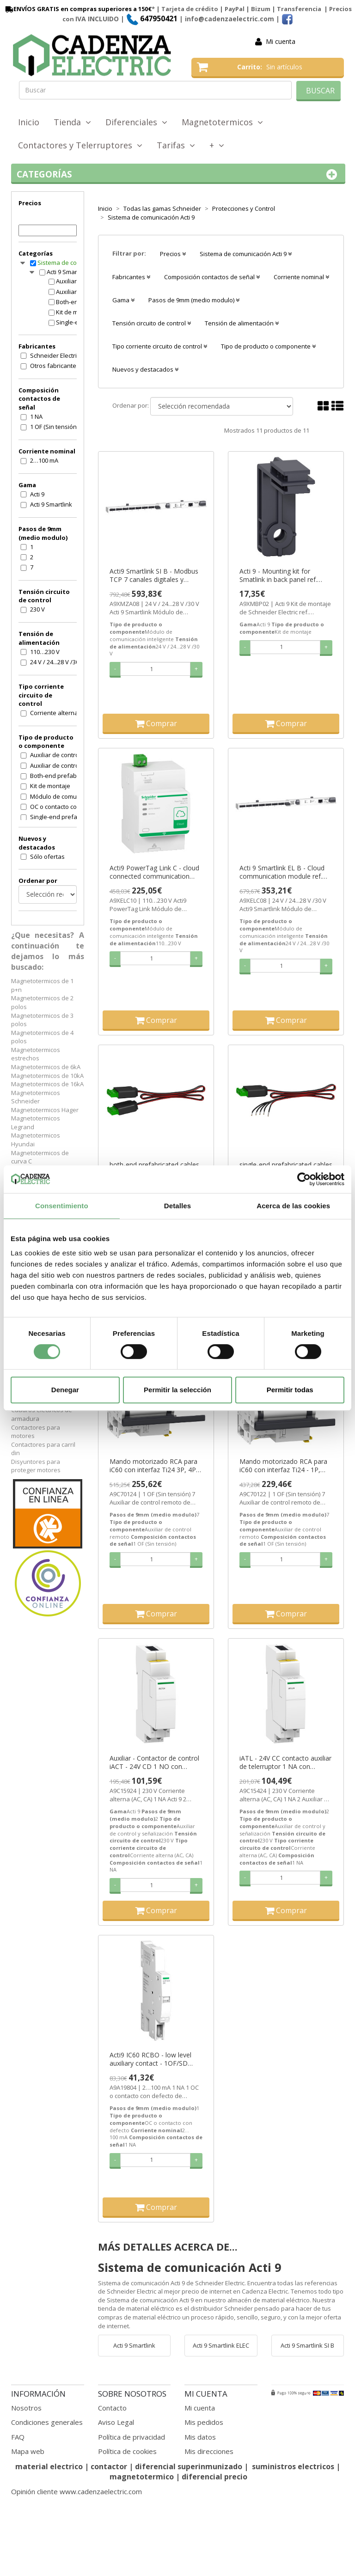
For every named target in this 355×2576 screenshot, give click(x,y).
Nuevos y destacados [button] (145, 369)
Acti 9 (37, 494)
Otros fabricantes (55, 365)
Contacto (112, 2407)
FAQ (17, 2436)
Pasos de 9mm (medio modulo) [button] (193, 300)
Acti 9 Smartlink (68, 272)
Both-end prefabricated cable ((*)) (59, 775)
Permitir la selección (177, 1390)
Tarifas (176, 145)
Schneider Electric (55, 355)
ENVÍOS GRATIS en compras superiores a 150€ (78, 9)
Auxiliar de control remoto (59, 755)
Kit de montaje (50, 786)
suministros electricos (293, 2466)
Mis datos (200, 2436)
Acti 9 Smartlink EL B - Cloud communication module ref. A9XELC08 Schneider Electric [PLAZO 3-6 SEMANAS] (281, 872)
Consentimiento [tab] (61, 1206)
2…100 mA (44, 460)
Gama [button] (123, 300)
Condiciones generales (47, 2422)
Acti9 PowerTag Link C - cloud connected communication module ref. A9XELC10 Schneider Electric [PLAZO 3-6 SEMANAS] (154, 872)
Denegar (65, 1390)
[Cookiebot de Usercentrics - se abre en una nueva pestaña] (303, 1179)
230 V (37, 609)
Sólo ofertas (47, 856)
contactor (109, 2466)
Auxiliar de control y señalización (59, 765)
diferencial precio (214, 2477)
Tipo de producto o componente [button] (268, 346)
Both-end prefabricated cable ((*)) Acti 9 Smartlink (76, 302)
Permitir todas (290, 1390)
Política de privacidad (131, 2436)
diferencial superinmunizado (188, 2466)
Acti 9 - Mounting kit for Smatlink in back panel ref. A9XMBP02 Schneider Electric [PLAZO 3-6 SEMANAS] (283, 575)
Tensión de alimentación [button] (242, 323)
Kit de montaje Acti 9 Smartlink (76, 312)
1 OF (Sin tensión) (54, 426)
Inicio (28, 122)
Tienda (72, 122)
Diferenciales (136, 122)
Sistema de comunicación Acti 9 (66, 262)
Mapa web (27, 2451)
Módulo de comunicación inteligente (59, 796)
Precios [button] (173, 254)
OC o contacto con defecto (59, 806)
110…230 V (45, 652)
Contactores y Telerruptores (80, 145)
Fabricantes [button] (131, 277)
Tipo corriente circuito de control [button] (159, 346)
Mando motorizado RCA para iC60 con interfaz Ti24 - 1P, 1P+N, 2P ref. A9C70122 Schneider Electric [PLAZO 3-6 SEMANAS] (283, 1465)
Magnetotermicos (222, 122)
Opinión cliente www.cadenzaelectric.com (76, 2491)
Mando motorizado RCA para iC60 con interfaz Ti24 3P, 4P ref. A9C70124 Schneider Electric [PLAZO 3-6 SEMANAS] (156, 1465)
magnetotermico (143, 2477)
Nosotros (26, 2407)
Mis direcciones (208, 2451)
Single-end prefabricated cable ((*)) (59, 817)
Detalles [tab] (177, 1206)
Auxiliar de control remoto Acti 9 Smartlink (76, 281)
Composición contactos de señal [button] (212, 277)
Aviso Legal (116, 2422)
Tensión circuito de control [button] (151, 323)
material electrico (49, 2466)
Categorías (178, 174)
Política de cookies (127, 2451)
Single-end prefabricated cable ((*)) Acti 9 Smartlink (76, 322)
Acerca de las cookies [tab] (293, 1206)
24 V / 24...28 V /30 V (57, 662)
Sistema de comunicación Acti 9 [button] (246, 254)
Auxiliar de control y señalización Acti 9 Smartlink (76, 292)
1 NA (36, 416)
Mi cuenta (280, 41)
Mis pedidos (203, 2422)
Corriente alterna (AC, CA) (59, 713)
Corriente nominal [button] (301, 277)
